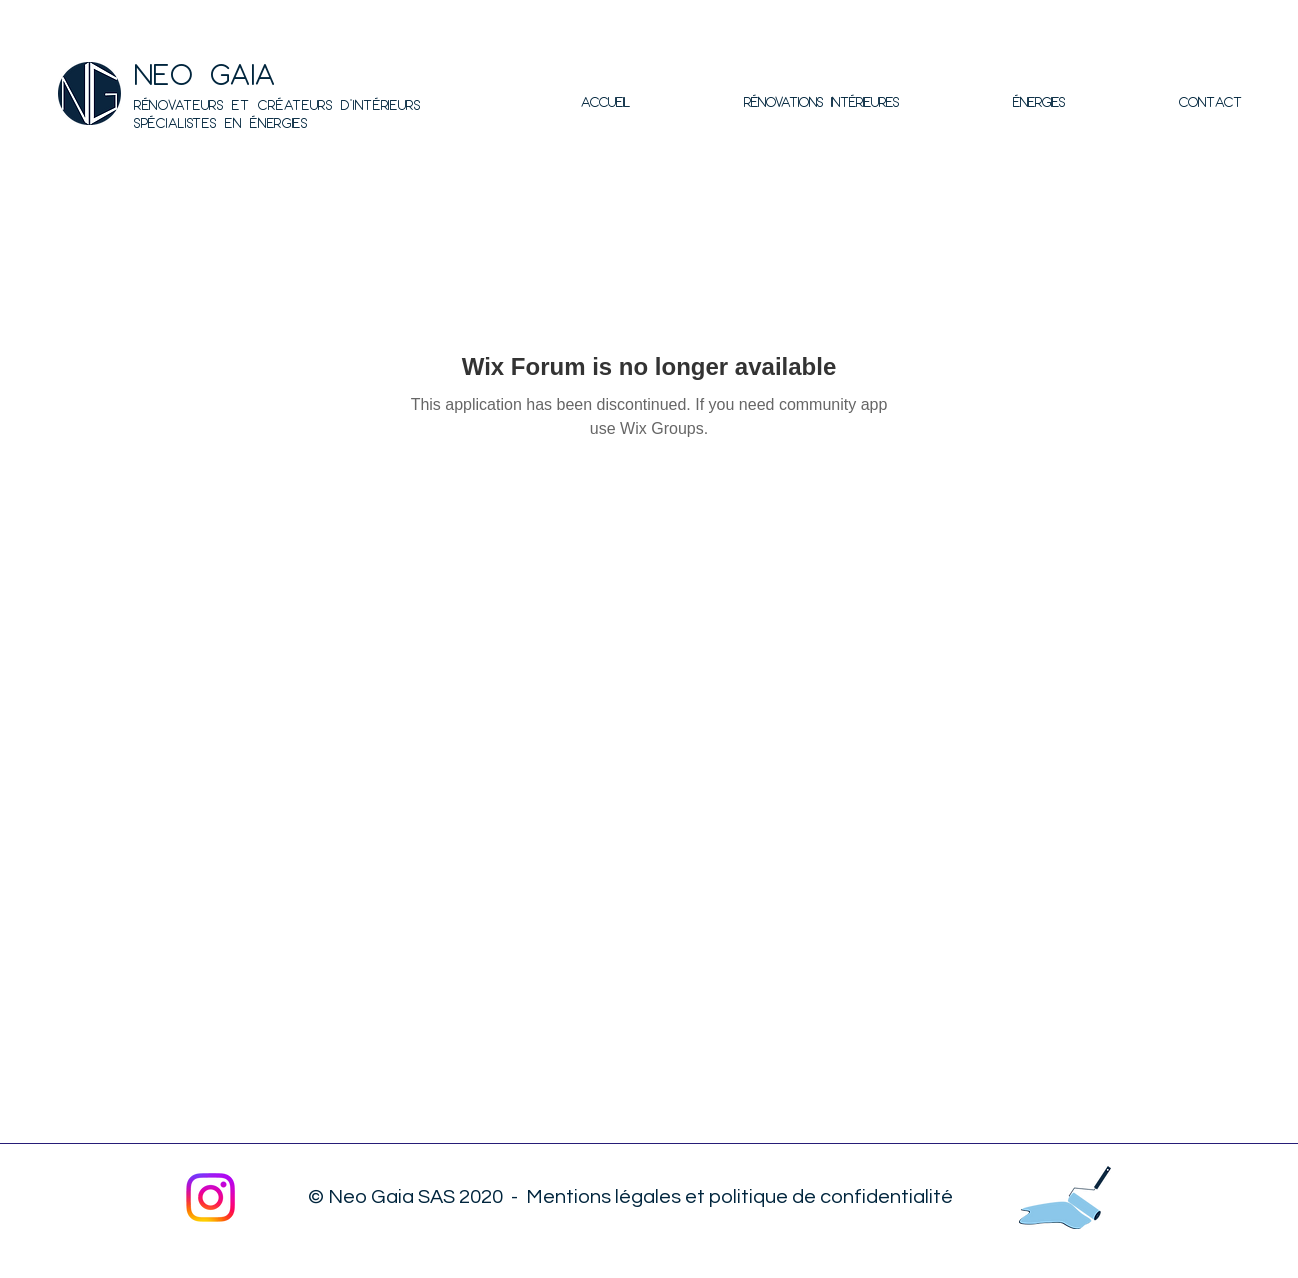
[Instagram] (210, 1197)
